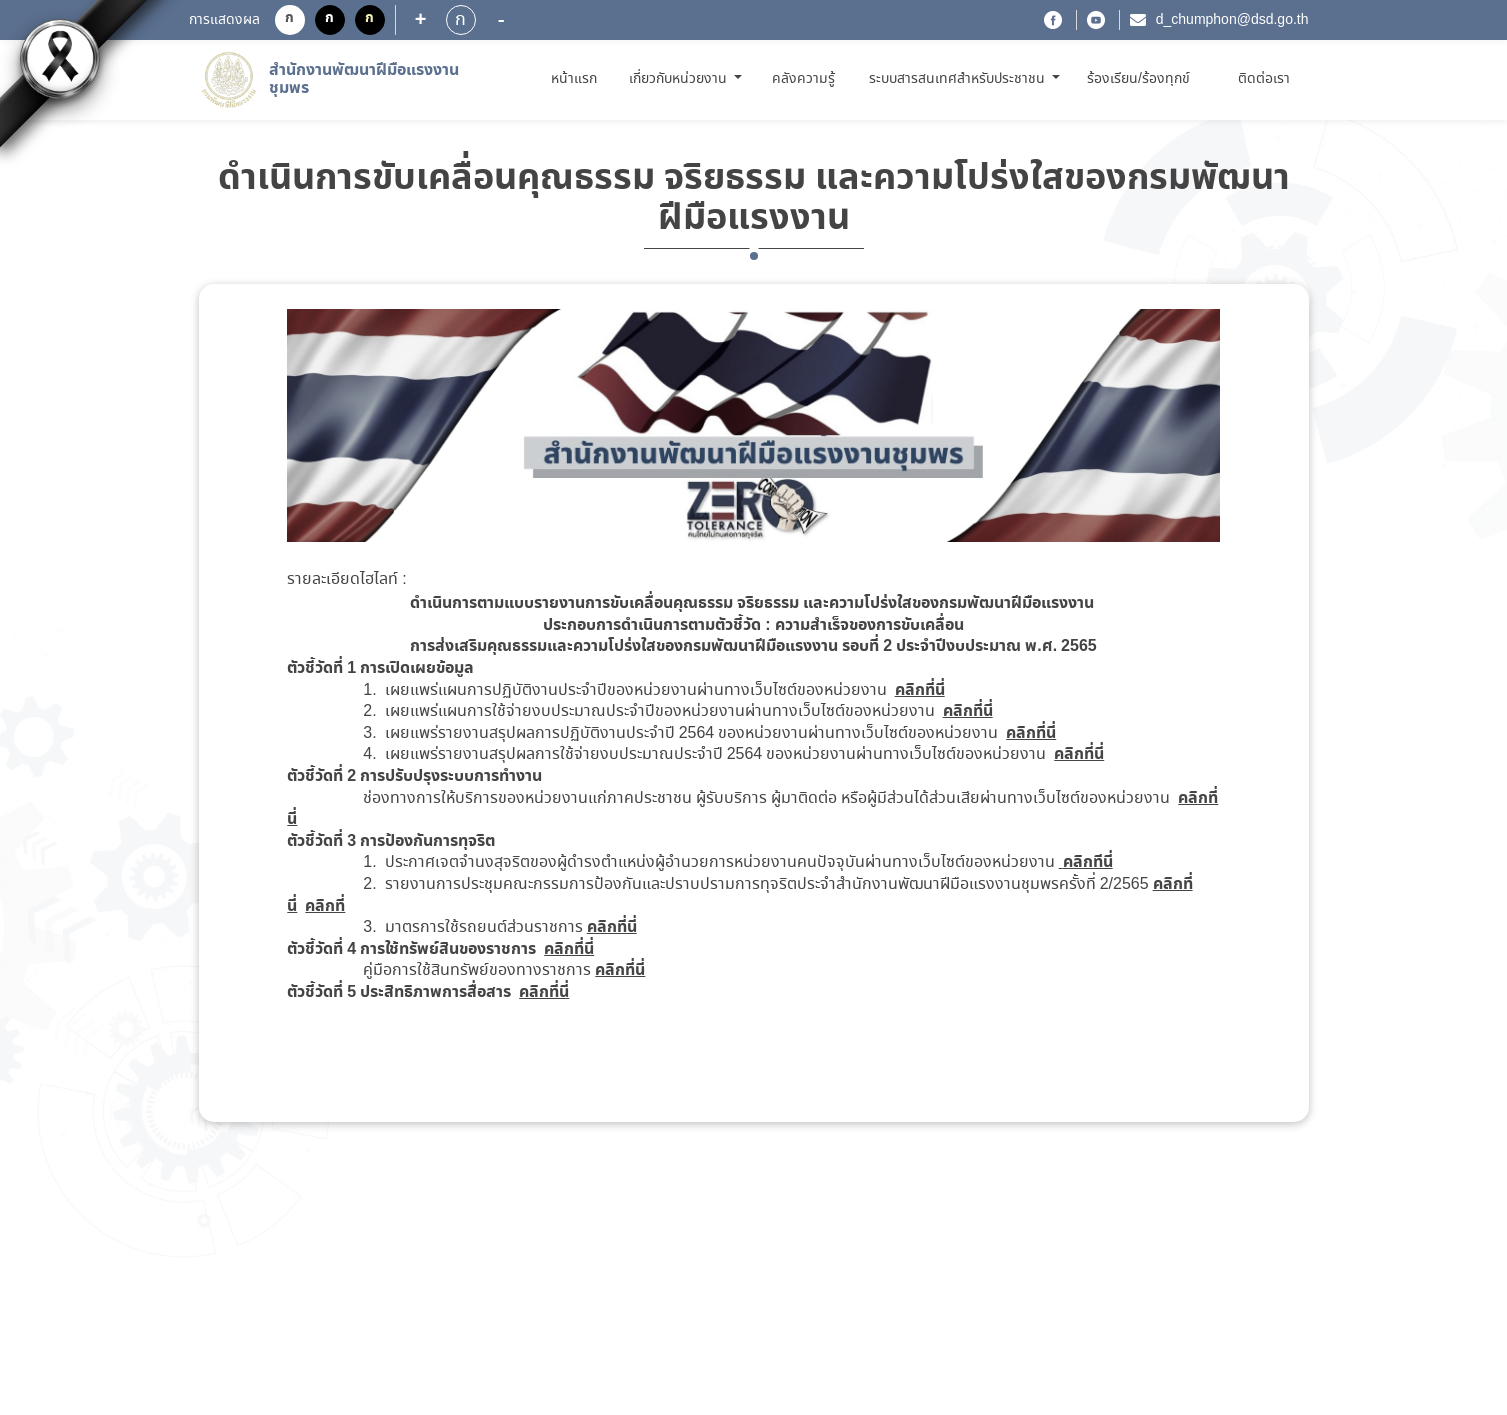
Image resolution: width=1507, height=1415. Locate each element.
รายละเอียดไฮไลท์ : (346, 580)
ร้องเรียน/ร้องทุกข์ (1138, 79)
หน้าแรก (577, 78)
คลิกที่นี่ (920, 690)
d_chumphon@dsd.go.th (1232, 20)
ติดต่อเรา (1264, 79)
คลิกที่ (325, 906)
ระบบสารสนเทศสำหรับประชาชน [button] (959, 79)
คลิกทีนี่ (1088, 862)
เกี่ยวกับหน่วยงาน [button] (680, 79)
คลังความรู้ (803, 79)
